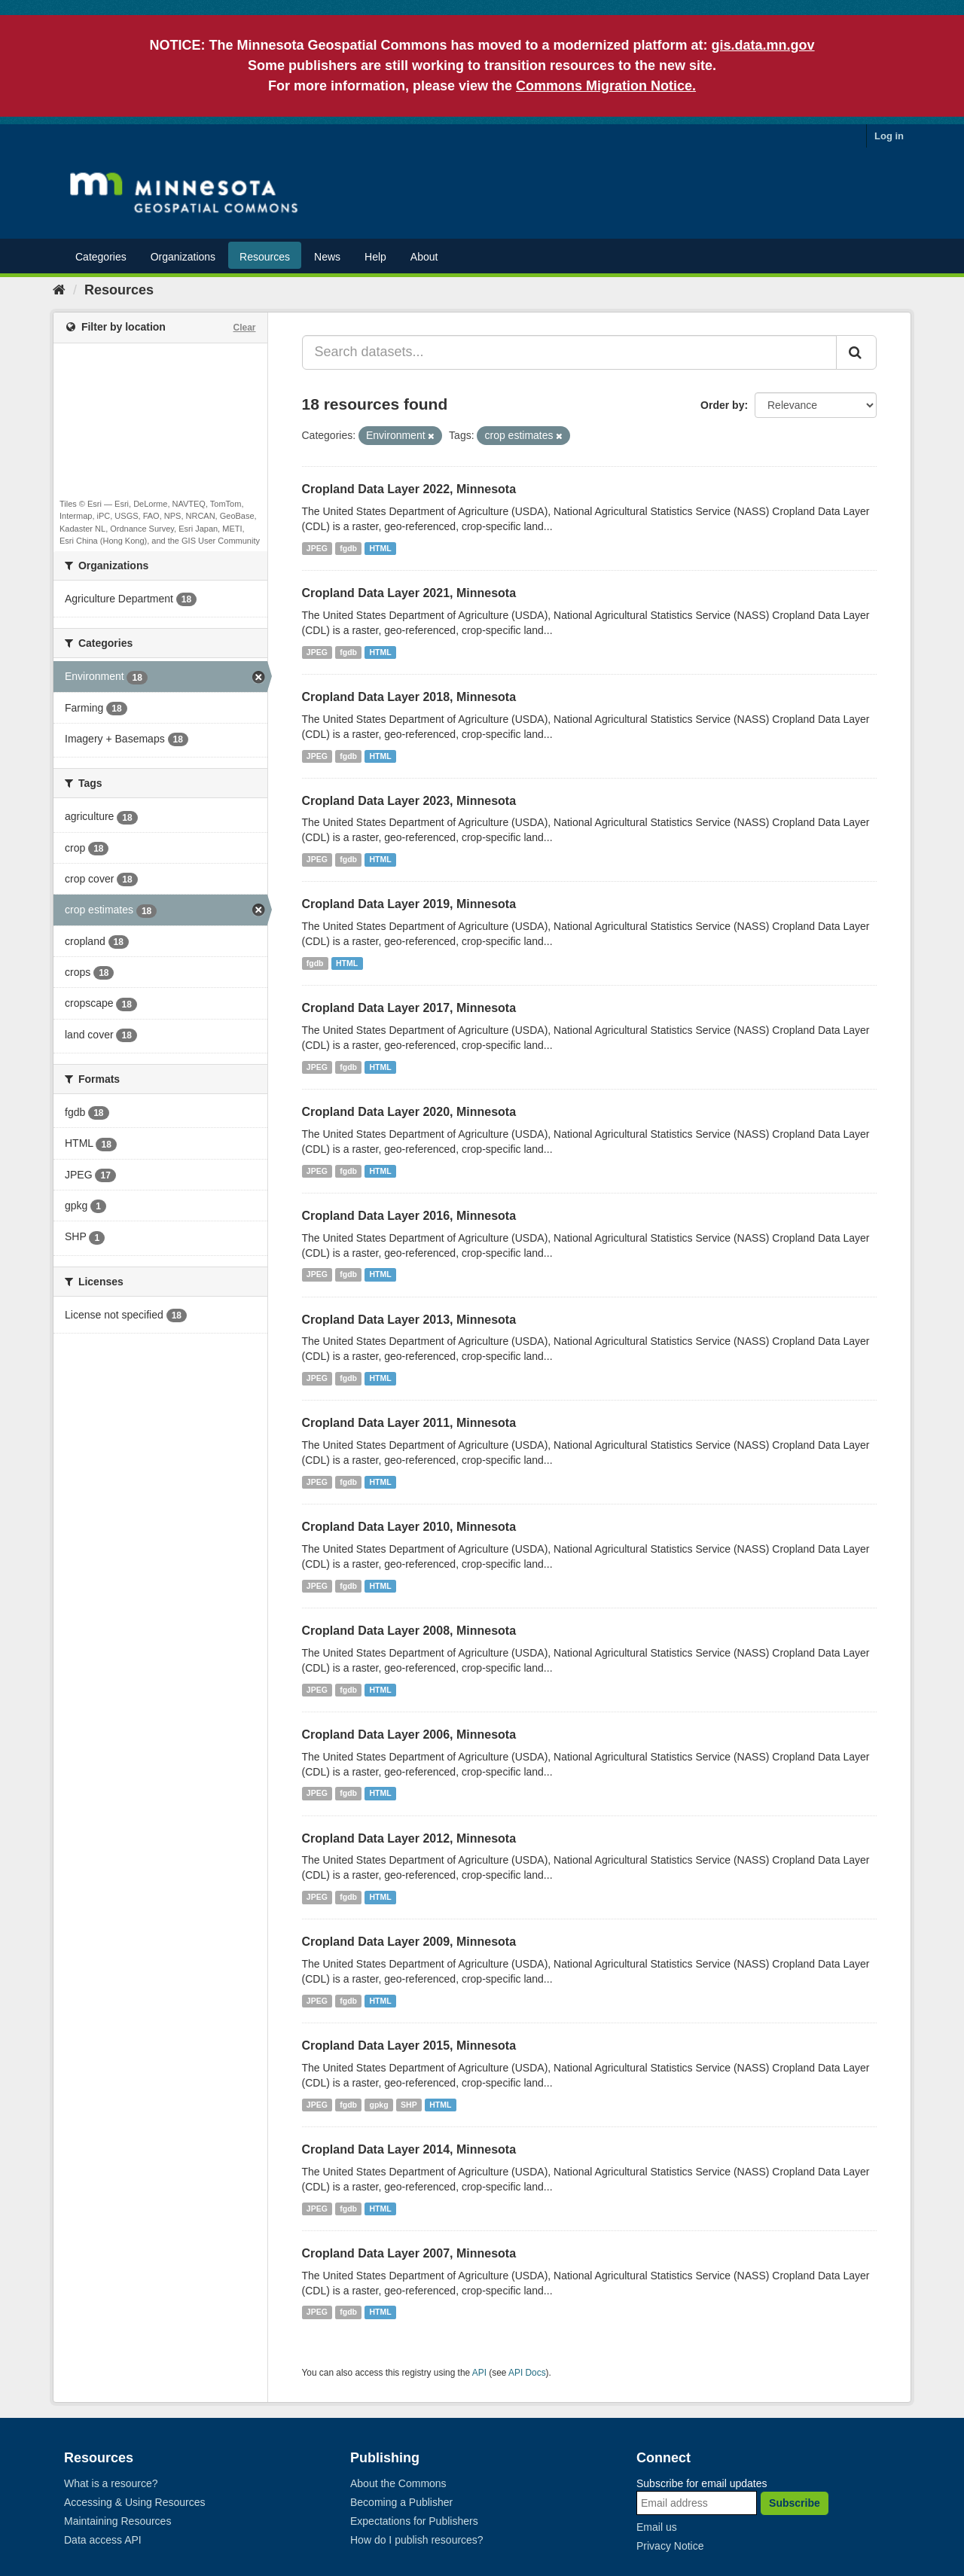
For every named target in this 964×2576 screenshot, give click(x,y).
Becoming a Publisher (401, 2502)
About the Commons (398, 2483)
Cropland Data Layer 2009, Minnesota (409, 1941)
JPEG (317, 548)
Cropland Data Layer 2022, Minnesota (409, 489)
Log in (889, 136)
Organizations (183, 257)
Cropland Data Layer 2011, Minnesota (409, 1422)
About (424, 257)
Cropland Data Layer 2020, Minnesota (409, 1111)
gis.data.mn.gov (763, 45)
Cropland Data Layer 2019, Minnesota (409, 904)
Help (375, 257)
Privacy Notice (669, 2546)
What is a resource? (111, 2483)
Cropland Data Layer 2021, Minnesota (409, 593)
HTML (381, 548)
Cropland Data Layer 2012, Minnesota (409, 1838)
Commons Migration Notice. (606, 85)
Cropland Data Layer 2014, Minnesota (409, 2149)
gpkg (379, 2104)
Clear (244, 327)
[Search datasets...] (569, 352)
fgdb (348, 548)
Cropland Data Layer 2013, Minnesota (409, 1319)
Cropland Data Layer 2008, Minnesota (409, 1630)
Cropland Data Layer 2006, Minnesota (409, 1734)
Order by (722, 405)
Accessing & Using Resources (135, 2502)
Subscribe (794, 2503)
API (479, 2372)
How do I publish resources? (417, 2540)
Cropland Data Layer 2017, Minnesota (409, 1007)
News (327, 257)
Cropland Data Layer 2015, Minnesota (409, 2045)
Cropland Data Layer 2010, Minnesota (409, 1526)
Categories (101, 257)
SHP (409, 2104)
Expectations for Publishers (414, 2521)
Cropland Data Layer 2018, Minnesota (409, 696)
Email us (656, 2527)
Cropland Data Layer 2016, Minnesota (409, 1215)
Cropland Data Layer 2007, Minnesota (409, 2253)
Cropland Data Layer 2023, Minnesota (409, 800)
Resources (264, 257)
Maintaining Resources (117, 2521)
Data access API (103, 2540)
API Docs (527, 2372)
